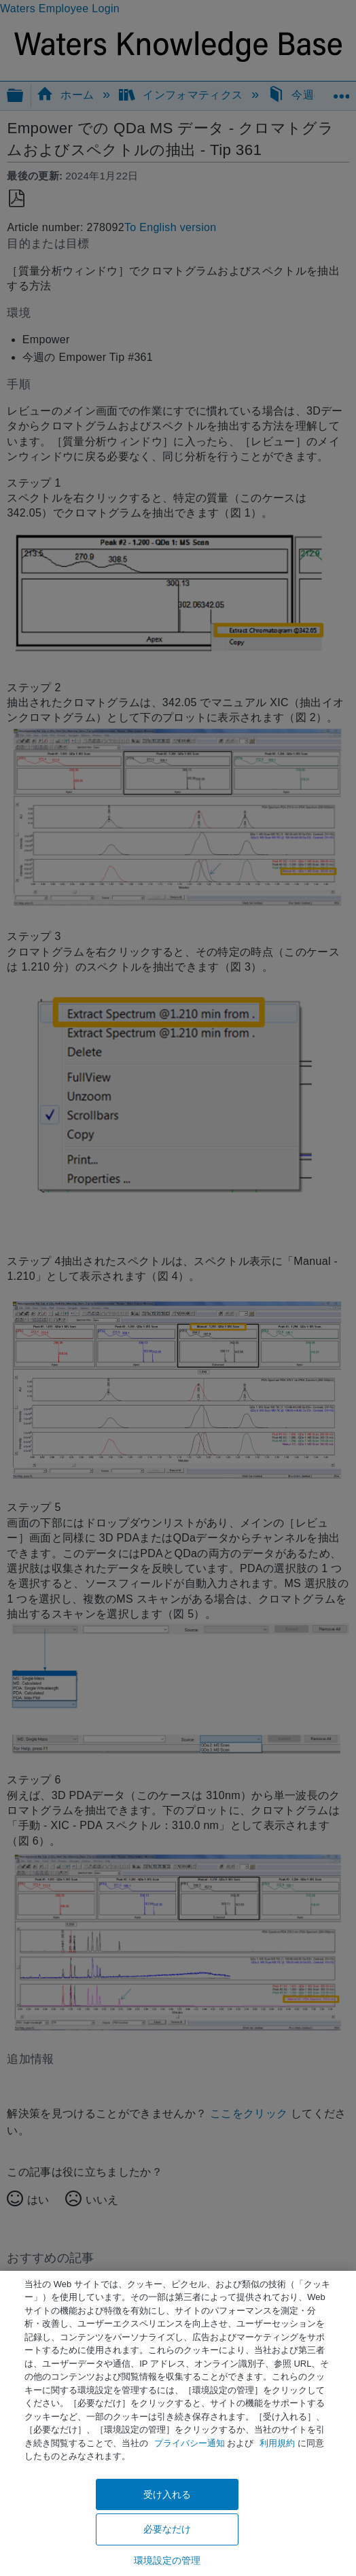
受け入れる (167, 2494)
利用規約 (277, 2443)
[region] (178, 2423)
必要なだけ (167, 2529)
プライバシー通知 (189, 2443)
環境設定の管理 (167, 2560)
